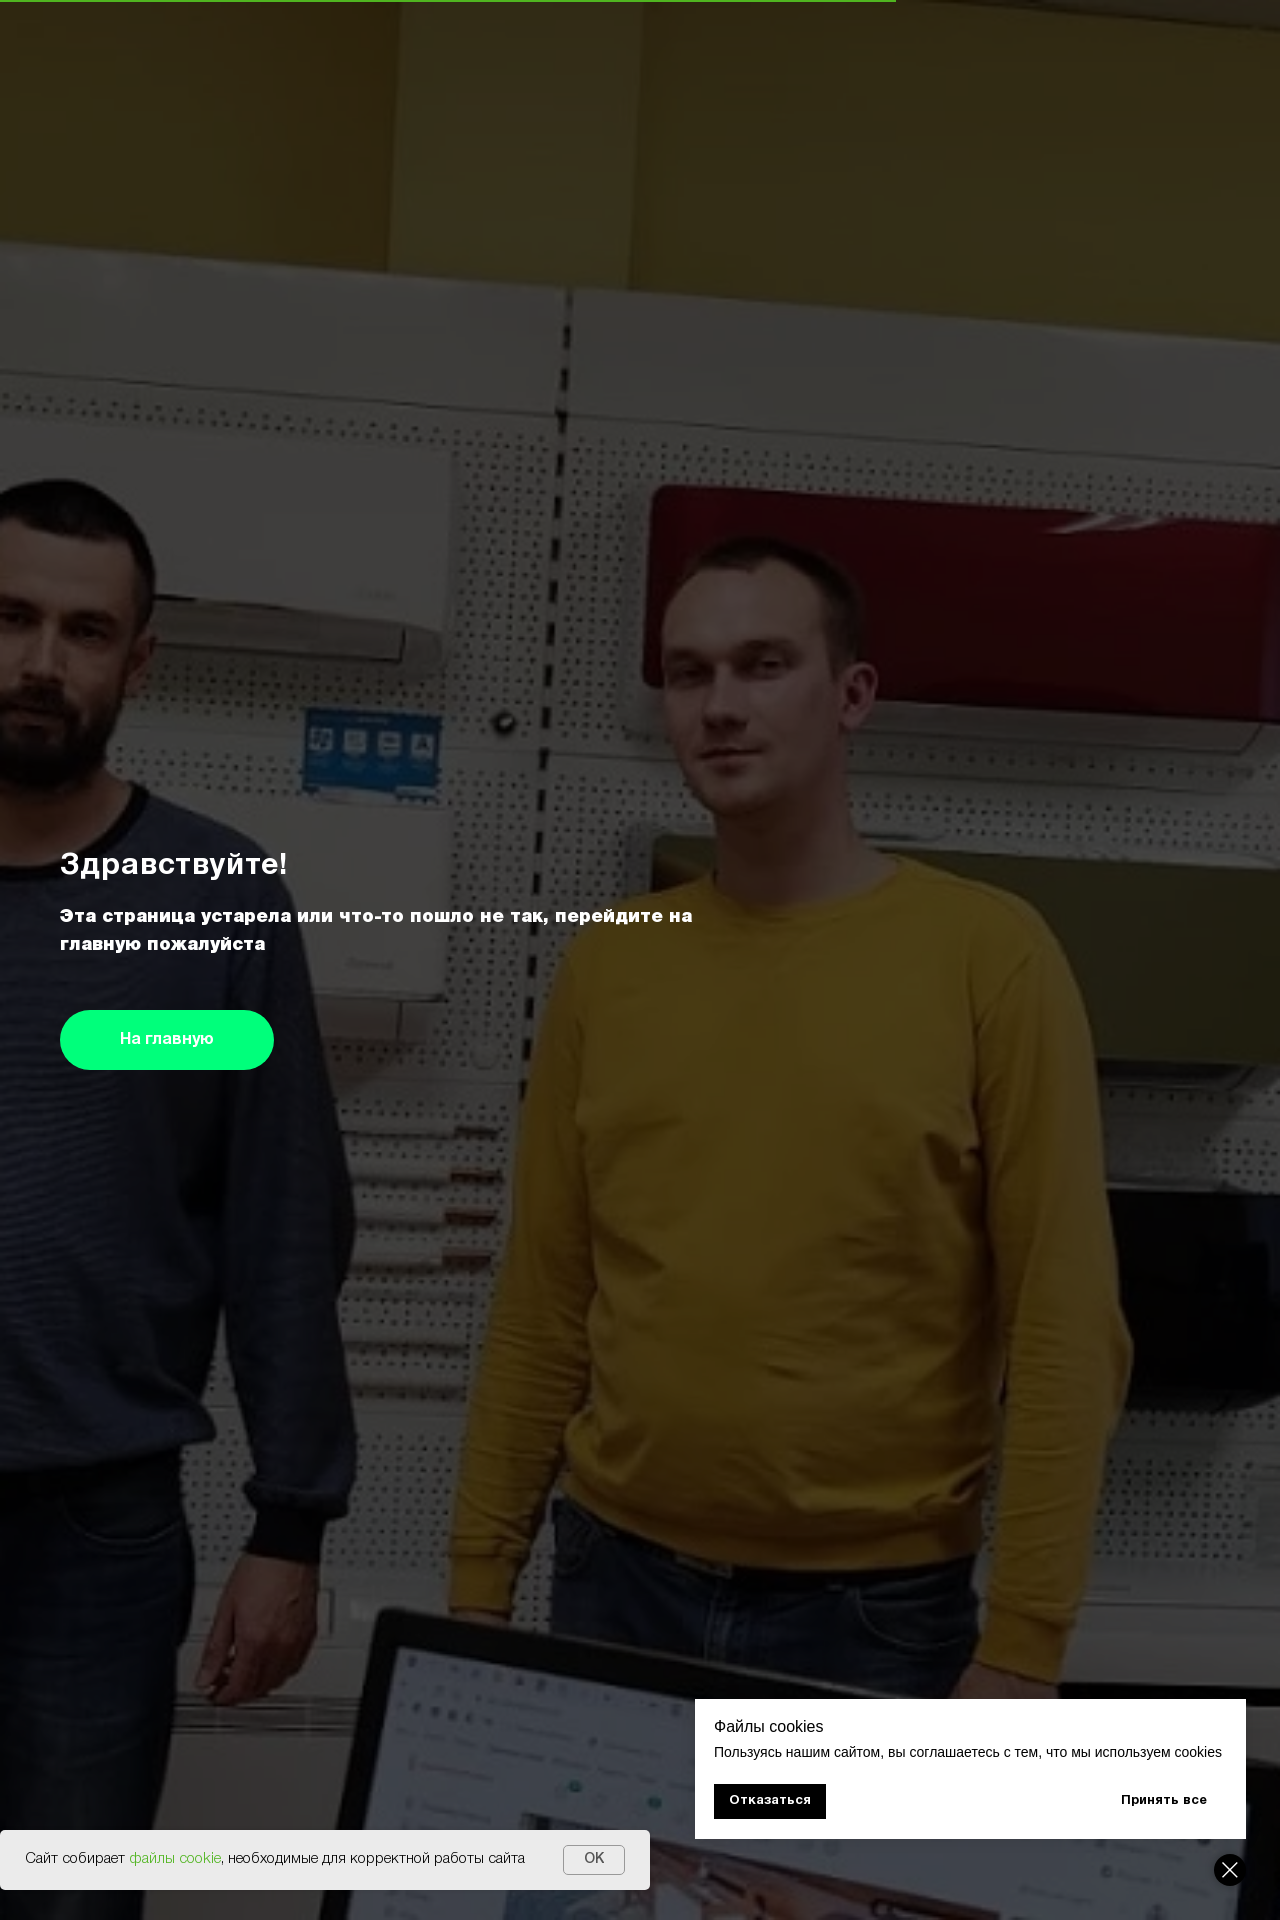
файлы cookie (175, 1859)
